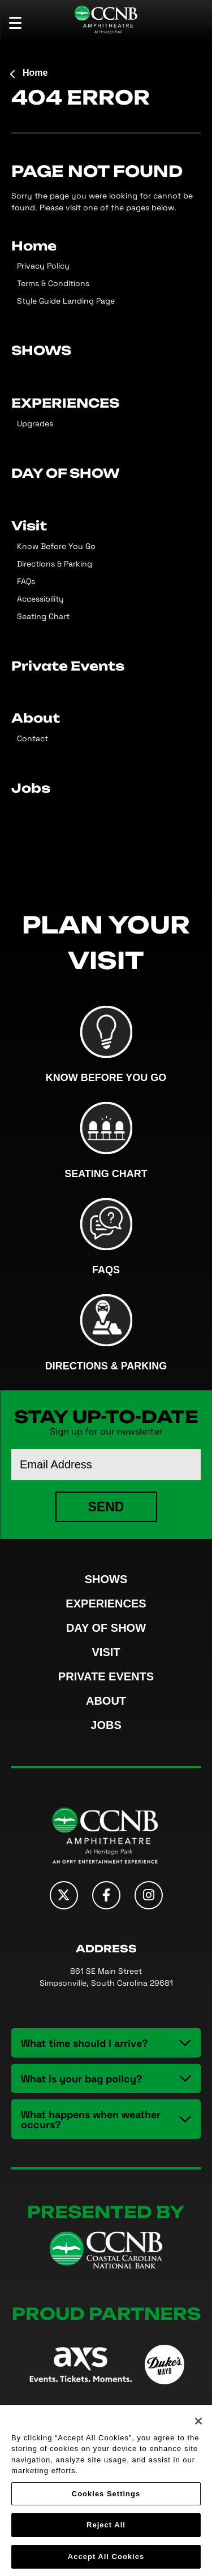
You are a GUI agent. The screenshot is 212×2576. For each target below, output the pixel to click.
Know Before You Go (56, 546)
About (35, 717)
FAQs (26, 581)
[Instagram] (149, 1895)
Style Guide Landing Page (66, 300)
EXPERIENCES (65, 402)
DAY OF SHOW (65, 472)
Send (106, 1506)
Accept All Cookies (106, 2559)
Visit (29, 524)
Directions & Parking (54, 563)
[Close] (198, 2423)
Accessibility (40, 598)
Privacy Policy (43, 265)
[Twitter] (64, 1895)
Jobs (30, 787)
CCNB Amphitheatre (106, 20)
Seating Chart (43, 616)
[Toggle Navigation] (20, 22)
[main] (106, 446)
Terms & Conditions (53, 283)
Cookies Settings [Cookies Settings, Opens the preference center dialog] (106, 2496)
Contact (32, 738)
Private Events (67, 665)
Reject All (106, 2527)
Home (35, 72)
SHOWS (41, 349)
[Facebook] (106, 1895)
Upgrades (35, 423)
